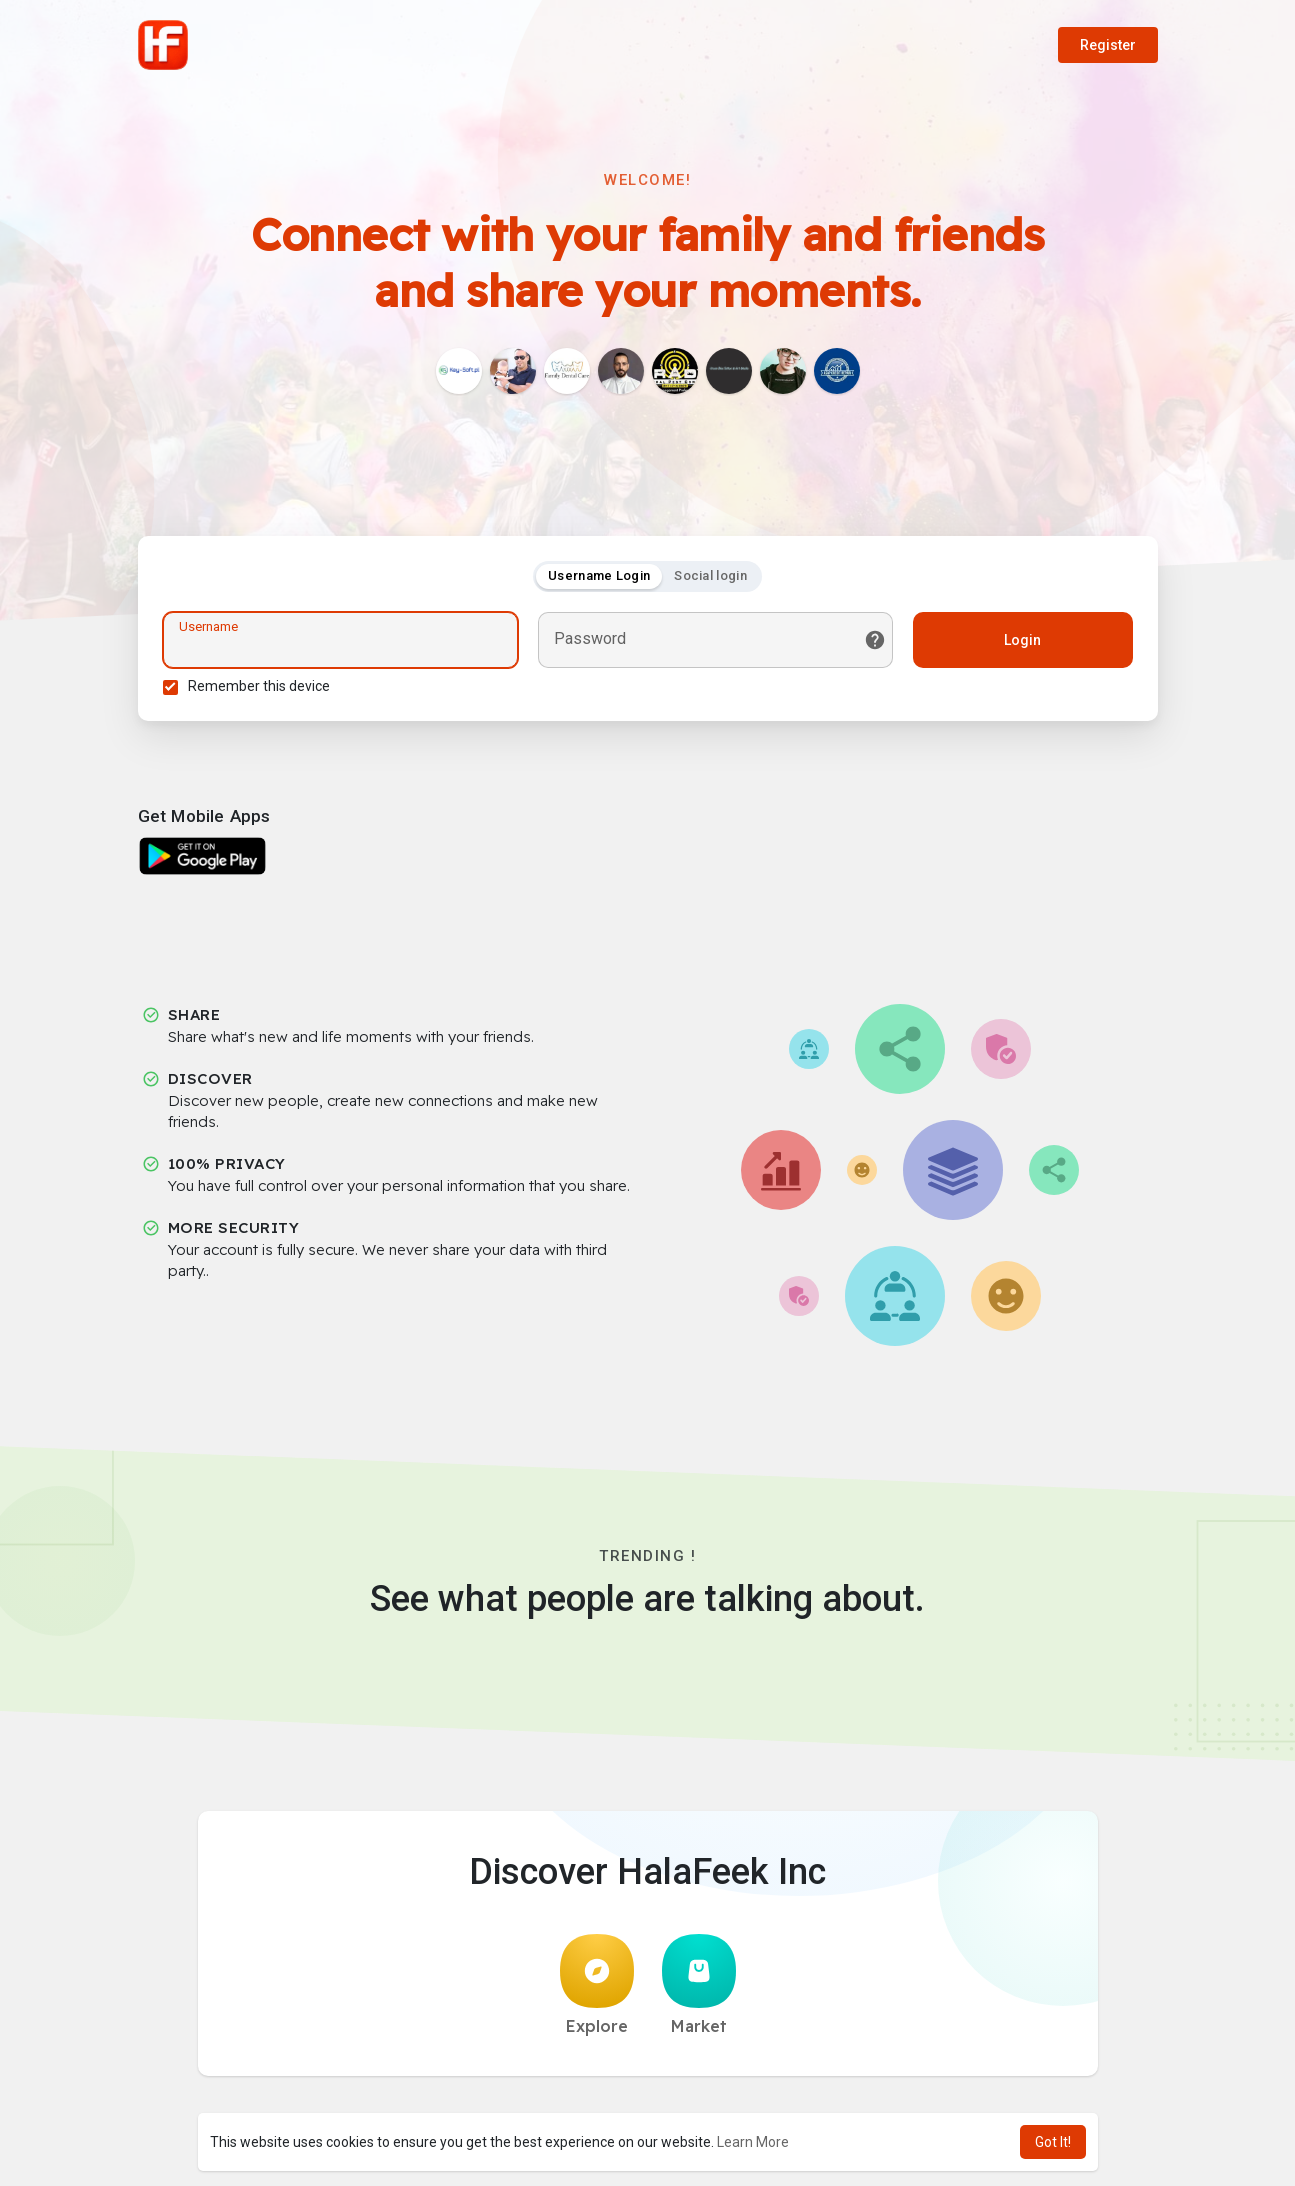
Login (1022, 640)
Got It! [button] (1053, 2142)
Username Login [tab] (599, 575)
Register (1108, 45)
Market (699, 1985)
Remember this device (259, 686)
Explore (597, 1985)
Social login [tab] (710, 575)
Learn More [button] (753, 2142)
